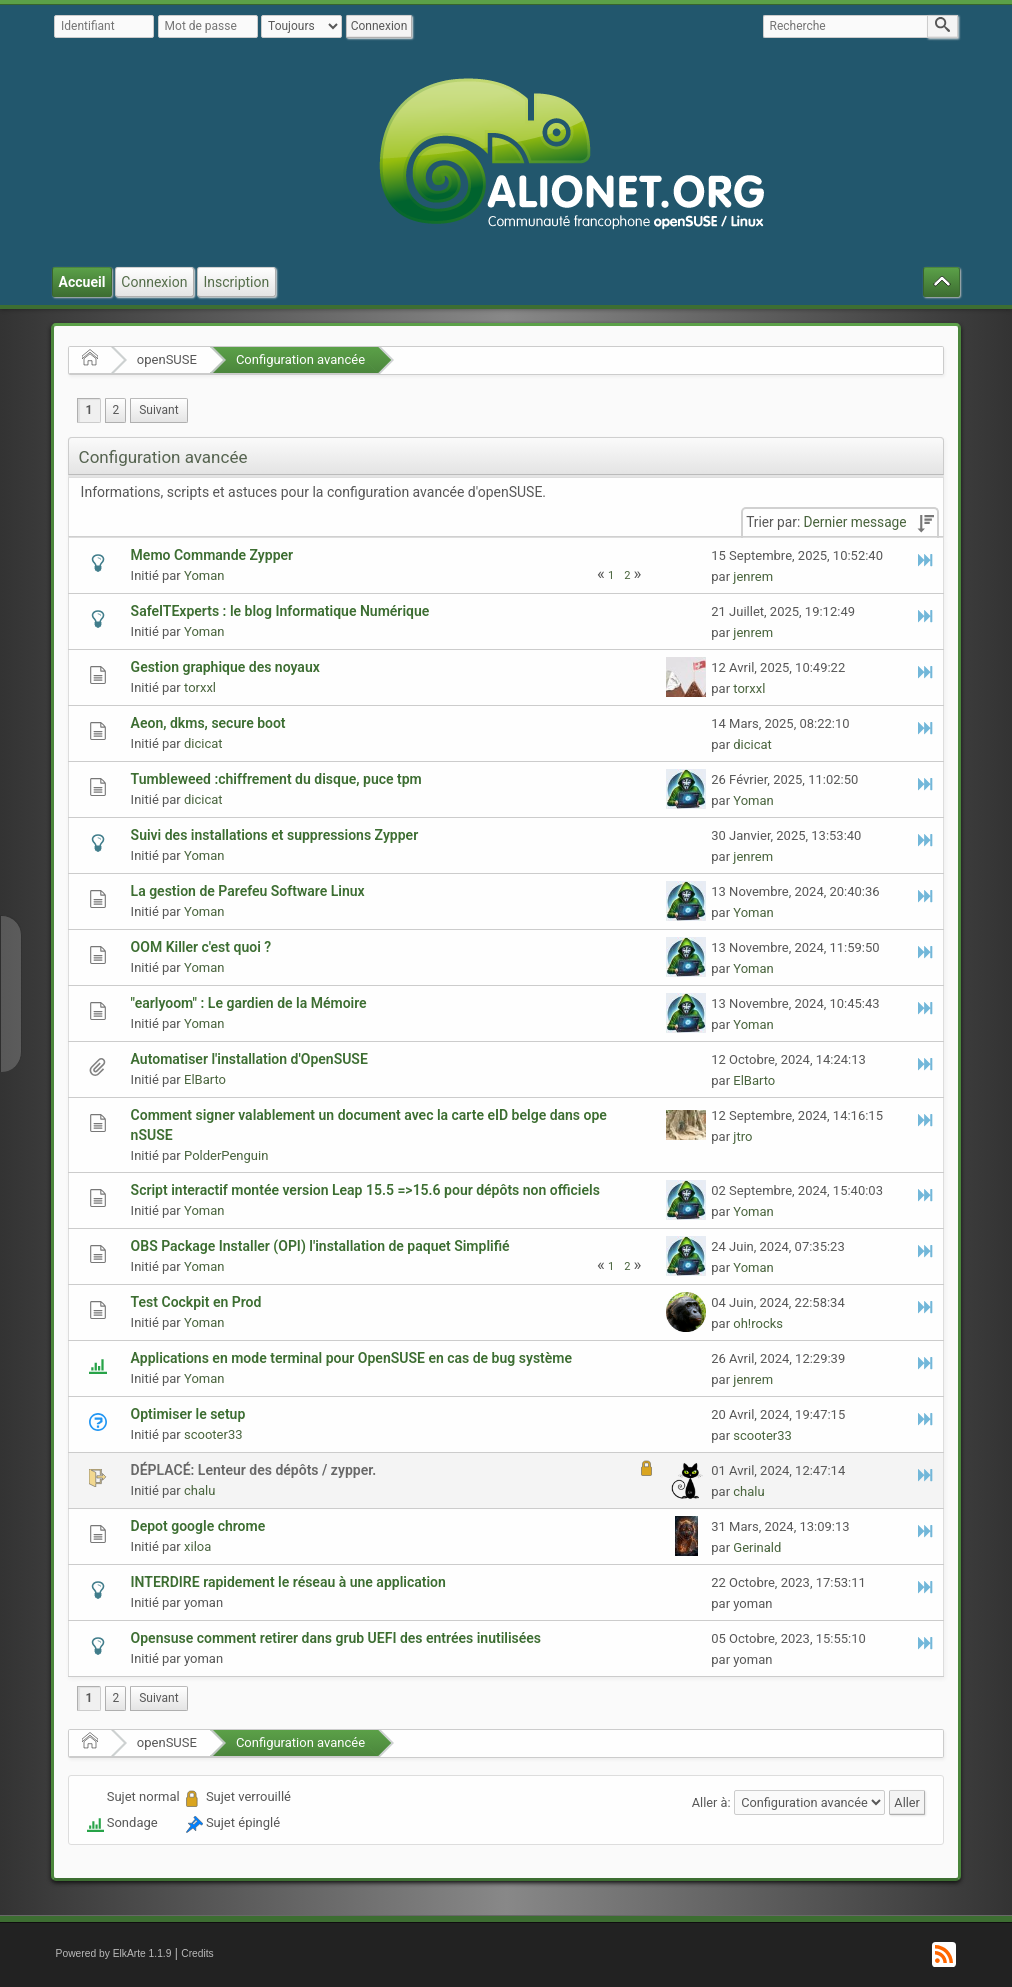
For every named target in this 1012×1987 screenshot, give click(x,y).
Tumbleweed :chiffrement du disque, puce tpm (276, 779)
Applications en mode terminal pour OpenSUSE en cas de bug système (351, 1358)
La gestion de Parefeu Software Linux (248, 891)
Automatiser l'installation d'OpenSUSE (249, 1059)
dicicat (203, 743)
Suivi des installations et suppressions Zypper (275, 835)
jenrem (753, 576)
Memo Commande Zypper (212, 555)
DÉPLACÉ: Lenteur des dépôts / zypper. (254, 1470)
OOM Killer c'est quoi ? (201, 947)
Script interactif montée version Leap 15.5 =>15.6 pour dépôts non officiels (365, 1190)
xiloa (197, 1546)
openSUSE (167, 359)
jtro (742, 1136)
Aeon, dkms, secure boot (208, 723)
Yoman (204, 575)
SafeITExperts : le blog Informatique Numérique (280, 611)
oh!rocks (758, 1323)
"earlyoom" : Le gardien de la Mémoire (249, 1003)
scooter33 (213, 1434)
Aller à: (711, 1802)
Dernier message (855, 522)
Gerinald (757, 1547)
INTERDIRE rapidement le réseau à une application (288, 1582)
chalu (199, 1490)
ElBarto (205, 1079)
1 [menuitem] (89, 410)
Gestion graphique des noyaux (225, 667)
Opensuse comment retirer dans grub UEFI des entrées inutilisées (336, 1638)
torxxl (200, 687)
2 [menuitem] (115, 410)
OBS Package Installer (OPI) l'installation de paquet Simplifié (320, 1246)
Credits (197, 1953)
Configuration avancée (300, 359)
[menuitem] (158, 410)
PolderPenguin (226, 1155)
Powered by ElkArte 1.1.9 (114, 1953)
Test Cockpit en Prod (196, 1302)
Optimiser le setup (188, 1414)
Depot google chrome (198, 1526)
